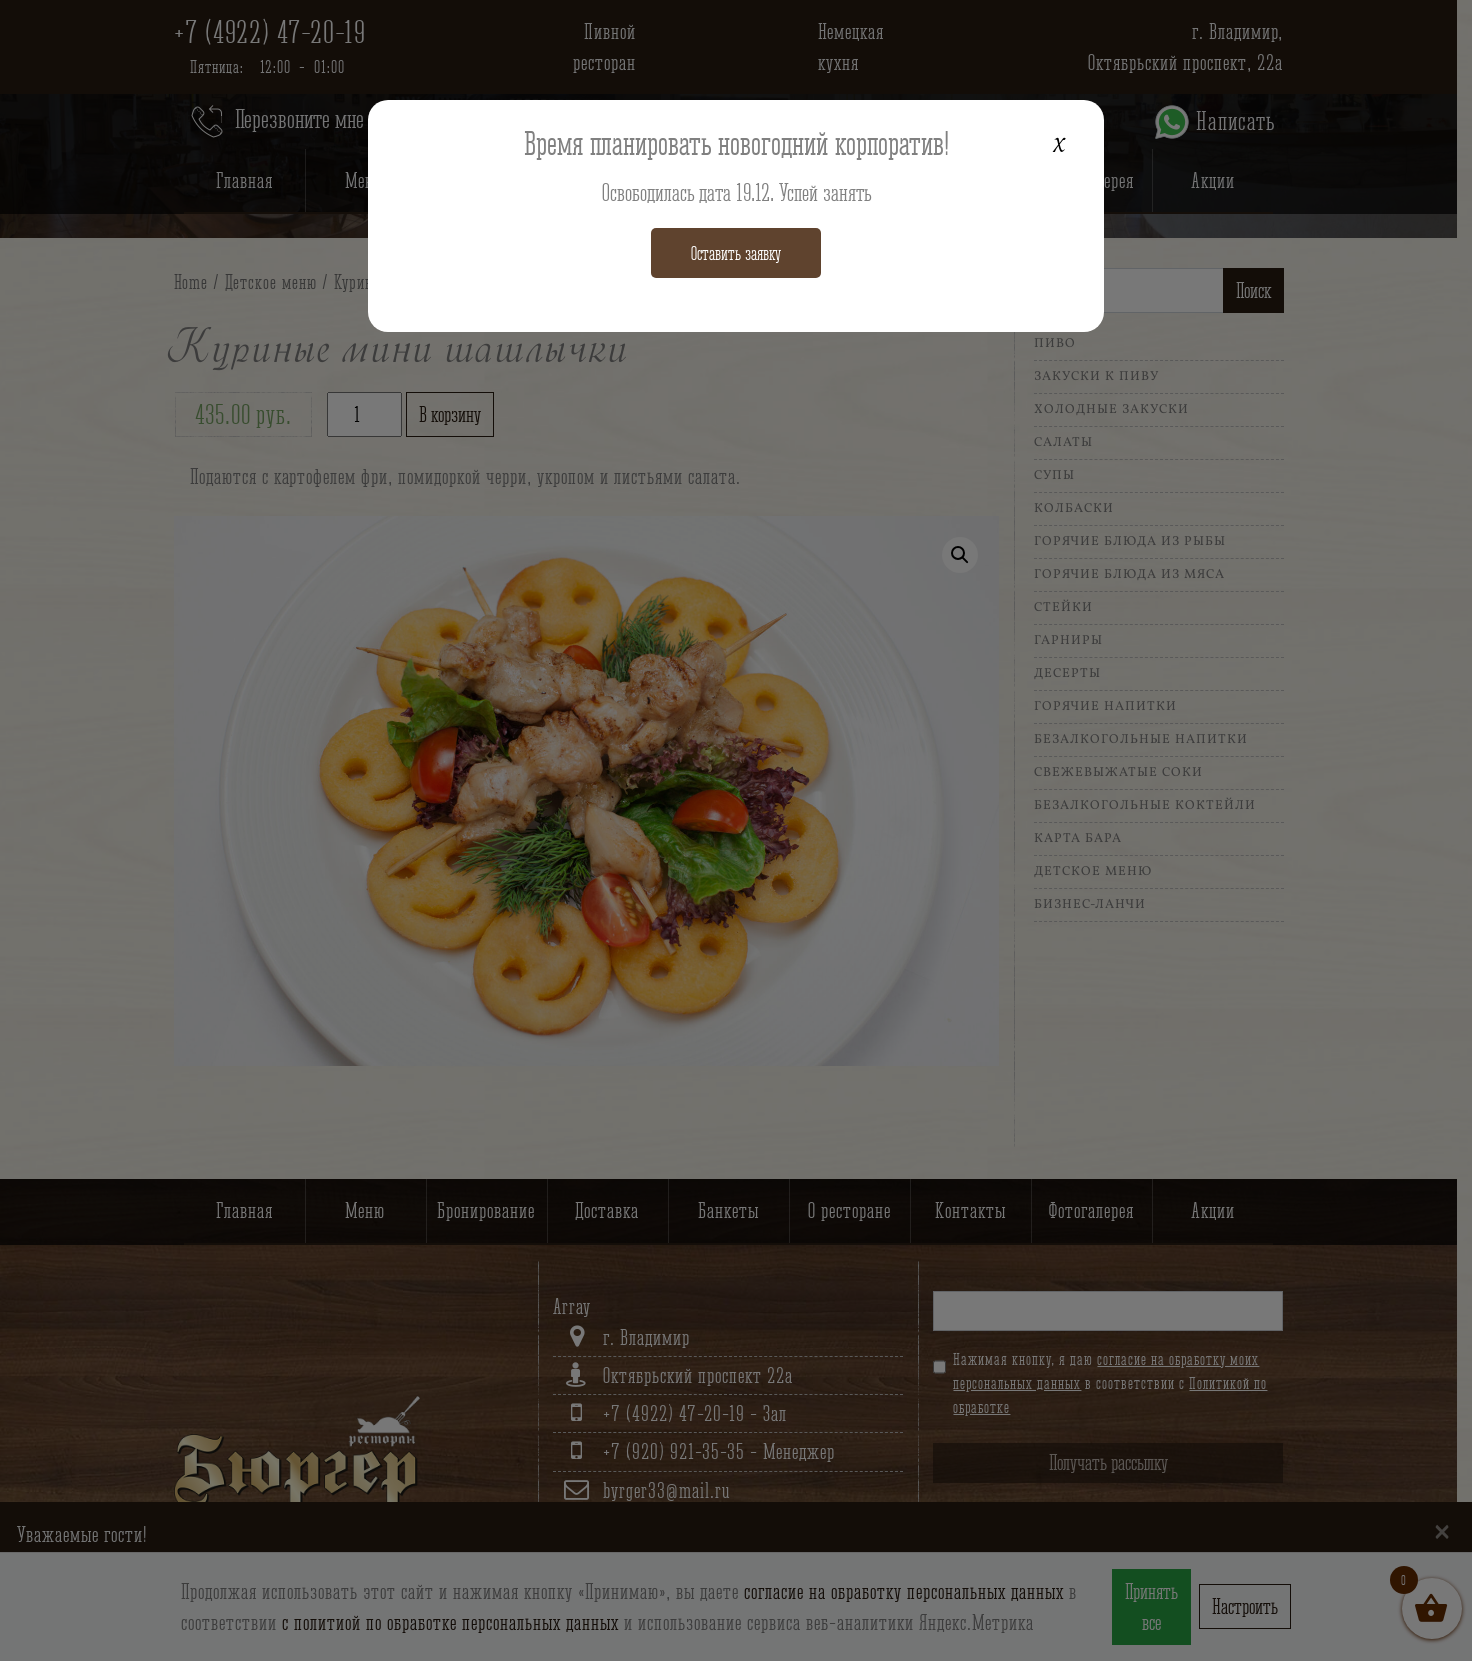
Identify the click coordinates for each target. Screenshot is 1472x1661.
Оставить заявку (736, 253)
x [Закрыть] (1065, 140)
